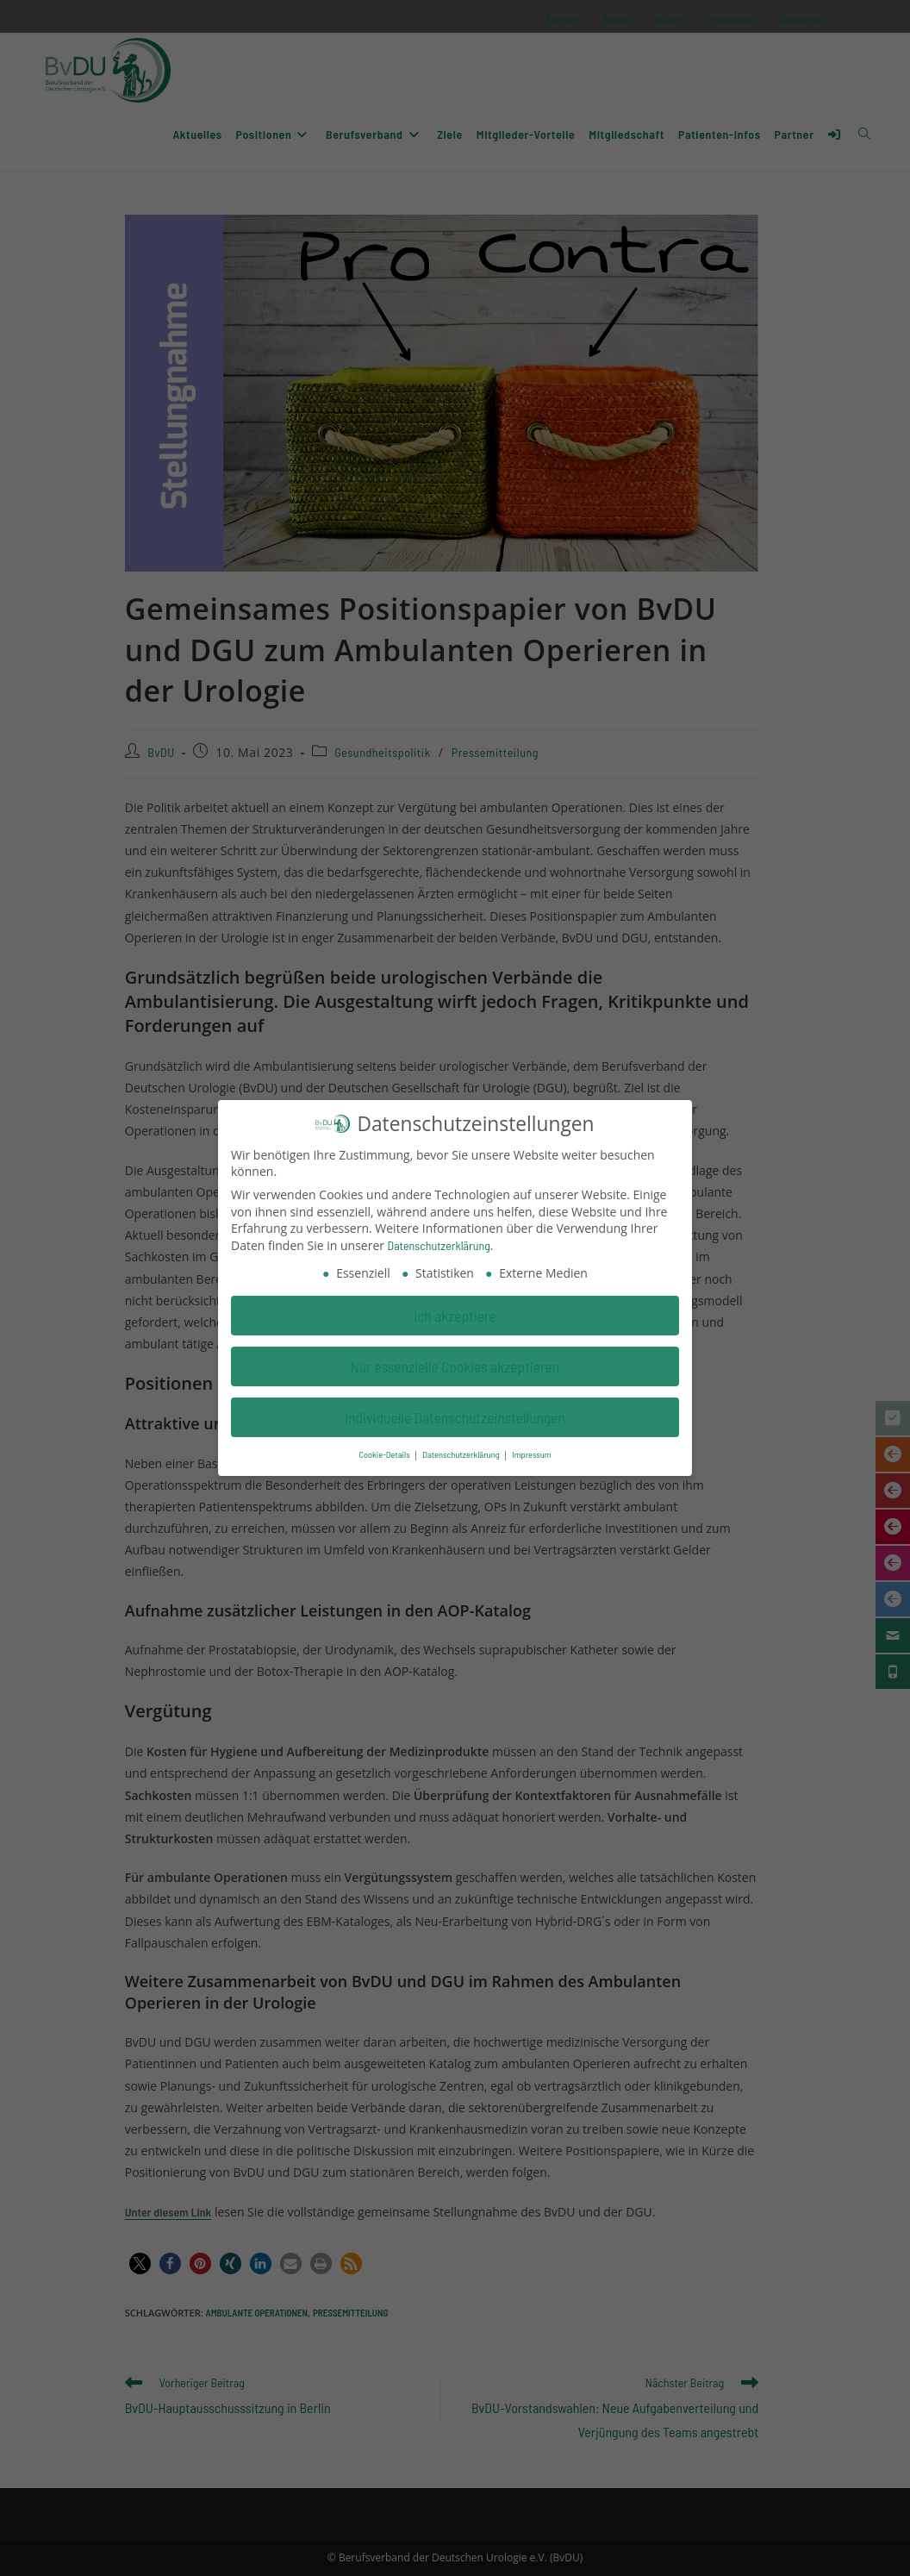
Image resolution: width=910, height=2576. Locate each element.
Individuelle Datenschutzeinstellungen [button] (455, 1410)
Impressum (531, 1448)
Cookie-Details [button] (384, 1448)
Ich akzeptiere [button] (455, 1308)
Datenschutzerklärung (439, 1239)
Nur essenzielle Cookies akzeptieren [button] (455, 1359)
